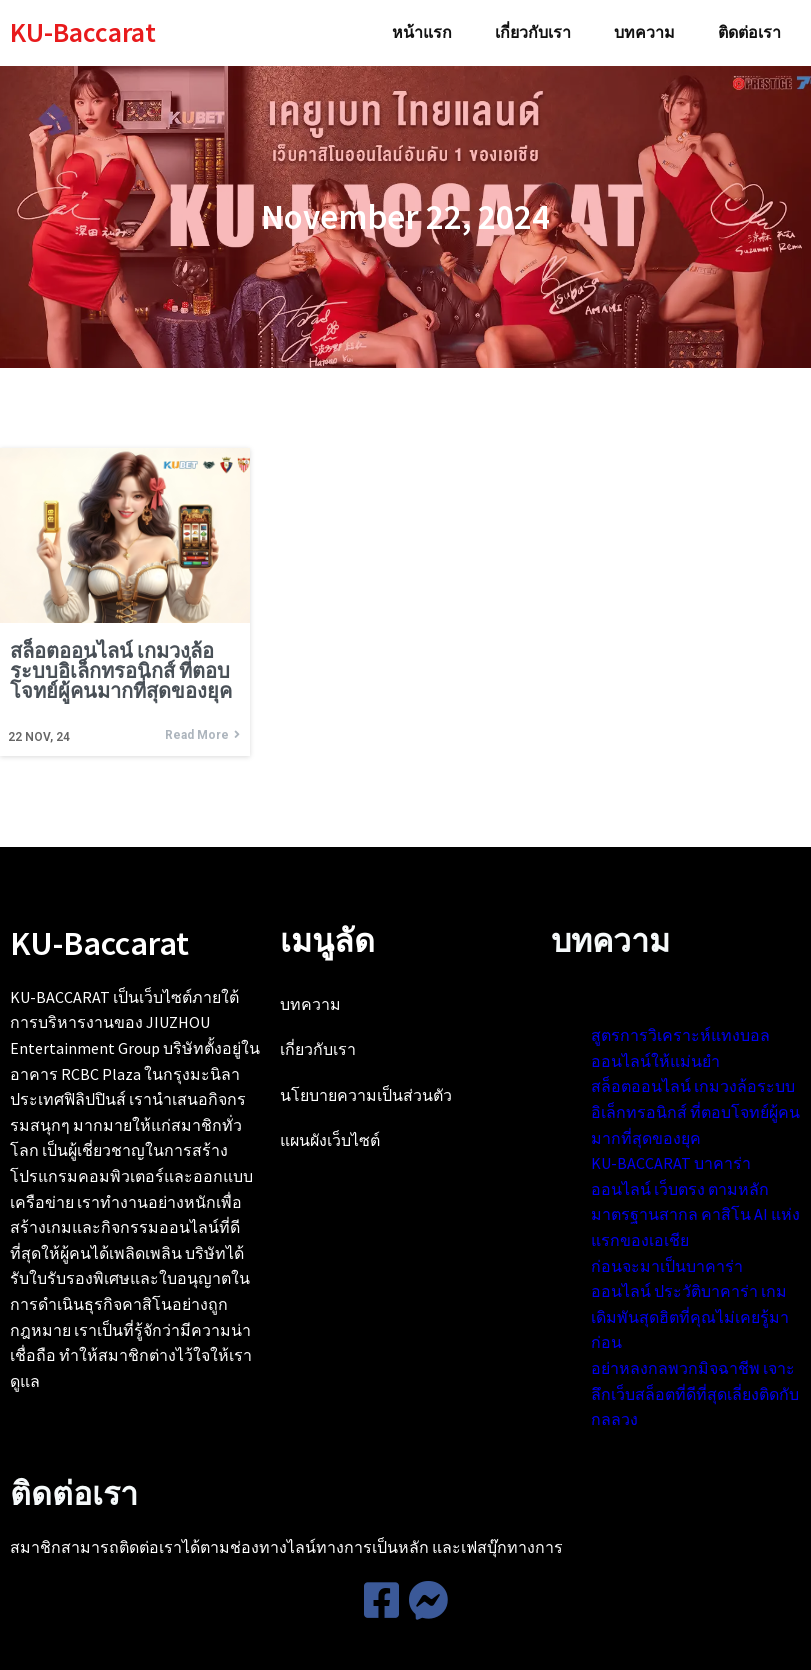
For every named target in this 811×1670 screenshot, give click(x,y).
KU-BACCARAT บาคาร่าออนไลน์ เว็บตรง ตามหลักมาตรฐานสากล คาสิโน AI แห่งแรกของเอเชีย (527, 1286)
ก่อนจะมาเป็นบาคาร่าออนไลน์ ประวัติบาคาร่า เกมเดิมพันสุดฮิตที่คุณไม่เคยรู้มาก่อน (523, 1414)
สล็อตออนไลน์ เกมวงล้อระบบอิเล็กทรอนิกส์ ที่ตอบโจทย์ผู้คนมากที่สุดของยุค (526, 1158)
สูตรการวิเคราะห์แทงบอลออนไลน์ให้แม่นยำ (525, 1055)
